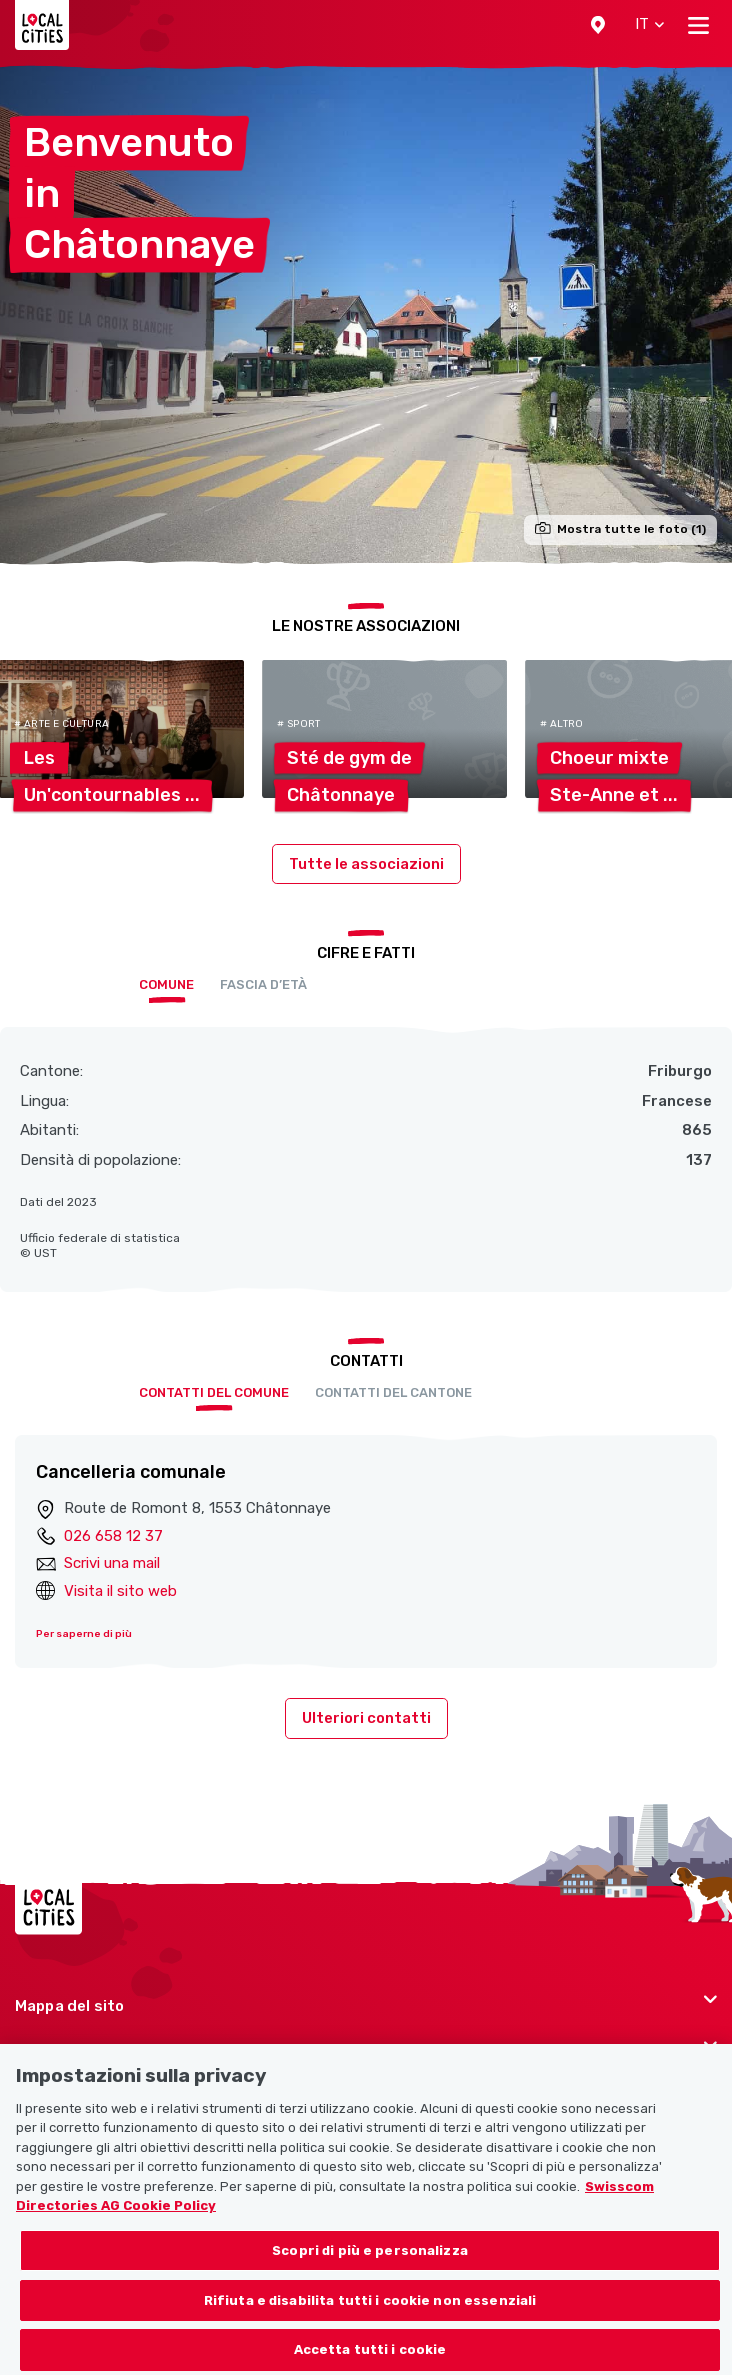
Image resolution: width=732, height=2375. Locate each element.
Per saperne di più (84, 1634)
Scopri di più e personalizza (370, 2274)
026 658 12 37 (113, 1536)
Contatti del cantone (393, 1392)
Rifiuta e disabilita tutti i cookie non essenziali (370, 2324)
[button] (598, 25)
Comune (166, 984)
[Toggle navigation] (698, 25)
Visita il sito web (120, 1591)
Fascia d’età (263, 984)
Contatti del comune (214, 1392)
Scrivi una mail (112, 1563)
